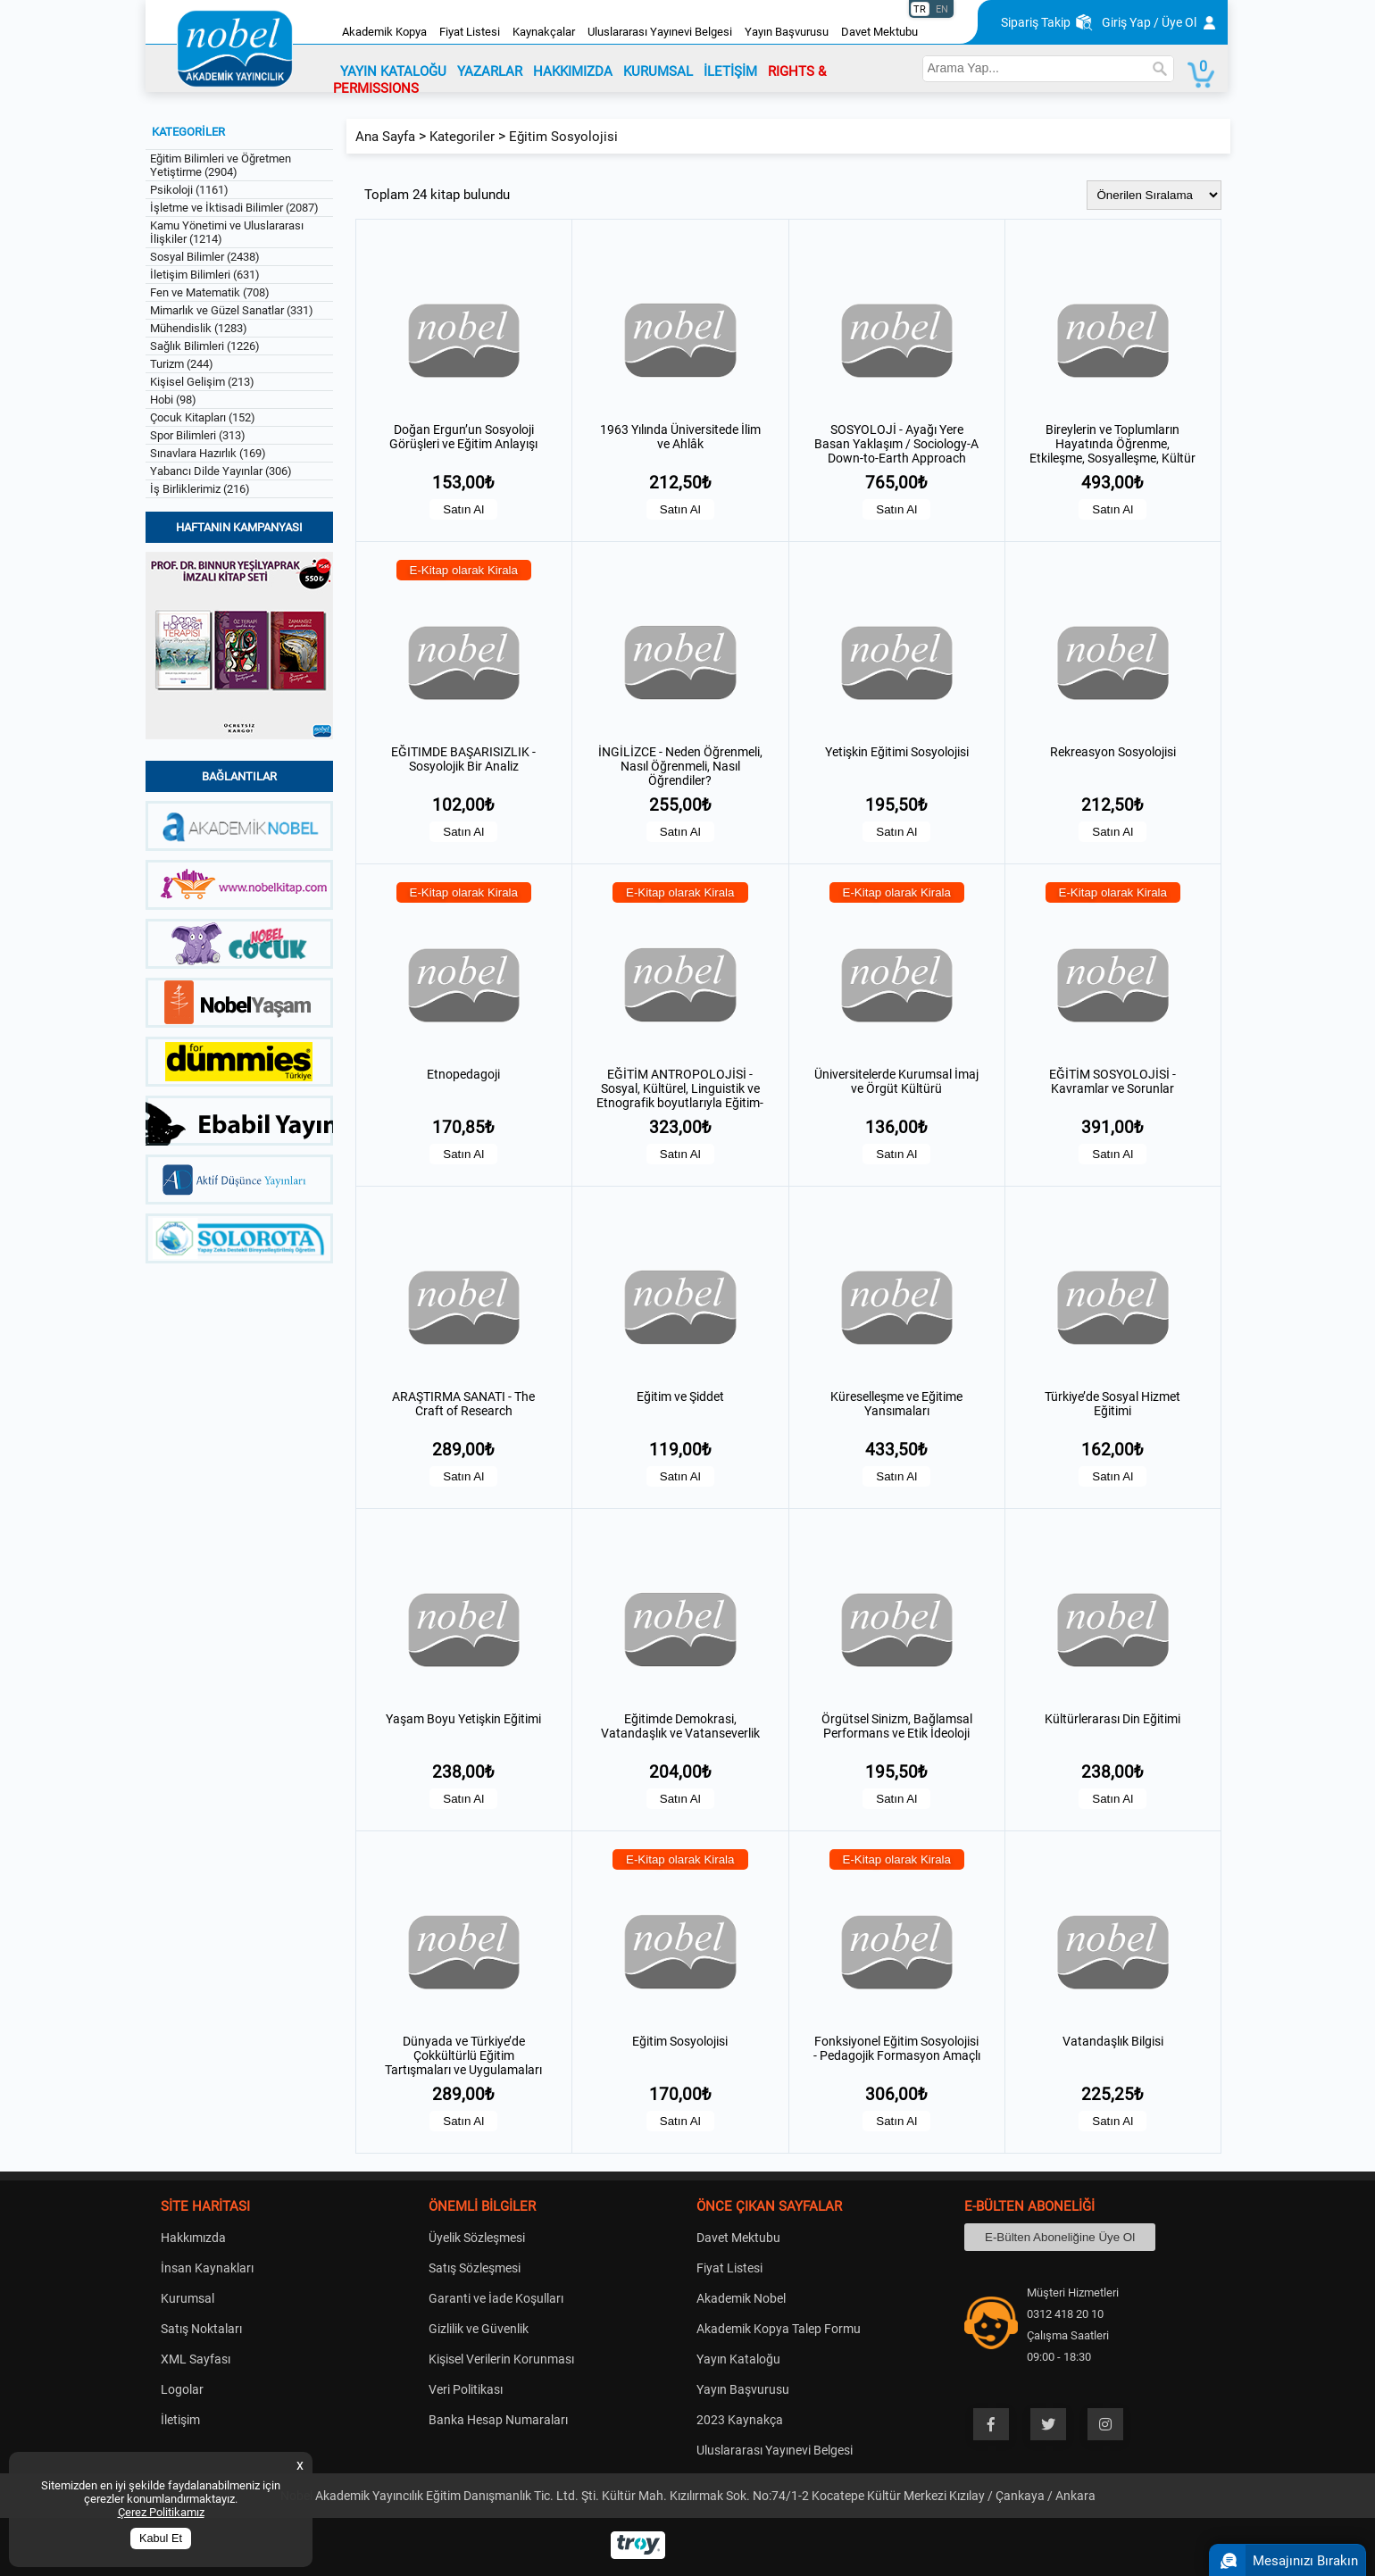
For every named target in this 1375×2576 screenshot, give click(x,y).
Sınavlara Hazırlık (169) (208, 453)
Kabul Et (160, 2538)
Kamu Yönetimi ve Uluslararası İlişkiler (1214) (227, 232)
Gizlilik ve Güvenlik (479, 2329)
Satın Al (463, 509)
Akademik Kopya (384, 31)
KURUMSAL (658, 71)
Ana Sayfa (385, 137)
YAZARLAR (489, 71)
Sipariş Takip (1036, 22)
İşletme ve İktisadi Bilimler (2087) (234, 207)
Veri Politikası (466, 2389)
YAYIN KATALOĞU (393, 71)
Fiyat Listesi (469, 31)
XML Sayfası (195, 2359)
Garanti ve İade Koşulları (496, 2298)
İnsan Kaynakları (207, 2268)
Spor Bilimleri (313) (198, 435)
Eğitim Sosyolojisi (563, 137)
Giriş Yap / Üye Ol (1149, 22)
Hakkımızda (193, 2237)
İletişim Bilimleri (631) (205, 274)
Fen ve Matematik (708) (210, 292)
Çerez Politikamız (161, 2512)
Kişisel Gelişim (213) (202, 381)
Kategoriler (462, 137)
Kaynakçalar (543, 31)
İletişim (180, 2420)
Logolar (182, 2389)
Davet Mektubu (879, 31)
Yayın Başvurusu (787, 31)
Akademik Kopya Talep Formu (778, 2329)
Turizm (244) (181, 364)
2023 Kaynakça (739, 2420)
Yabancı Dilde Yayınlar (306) (221, 471)
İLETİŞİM (730, 71)
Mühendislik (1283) (198, 328)
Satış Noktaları (201, 2329)
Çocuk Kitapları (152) (202, 417)
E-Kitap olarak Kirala (464, 570)
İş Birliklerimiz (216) (200, 489)
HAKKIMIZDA (572, 71)
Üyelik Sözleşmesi (477, 2237)
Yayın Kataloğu (738, 2359)
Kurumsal (187, 2298)
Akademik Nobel (741, 2298)
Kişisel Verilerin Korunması (501, 2359)
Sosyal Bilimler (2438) (205, 256)
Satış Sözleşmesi (475, 2268)
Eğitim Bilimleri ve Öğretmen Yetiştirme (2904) (220, 165)
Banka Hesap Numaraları (498, 2420)
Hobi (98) (173, 399)
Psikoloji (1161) (189, 189)
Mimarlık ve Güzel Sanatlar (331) (231, 310)
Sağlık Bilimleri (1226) (205, 346)
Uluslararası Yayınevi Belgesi (660, 31)
